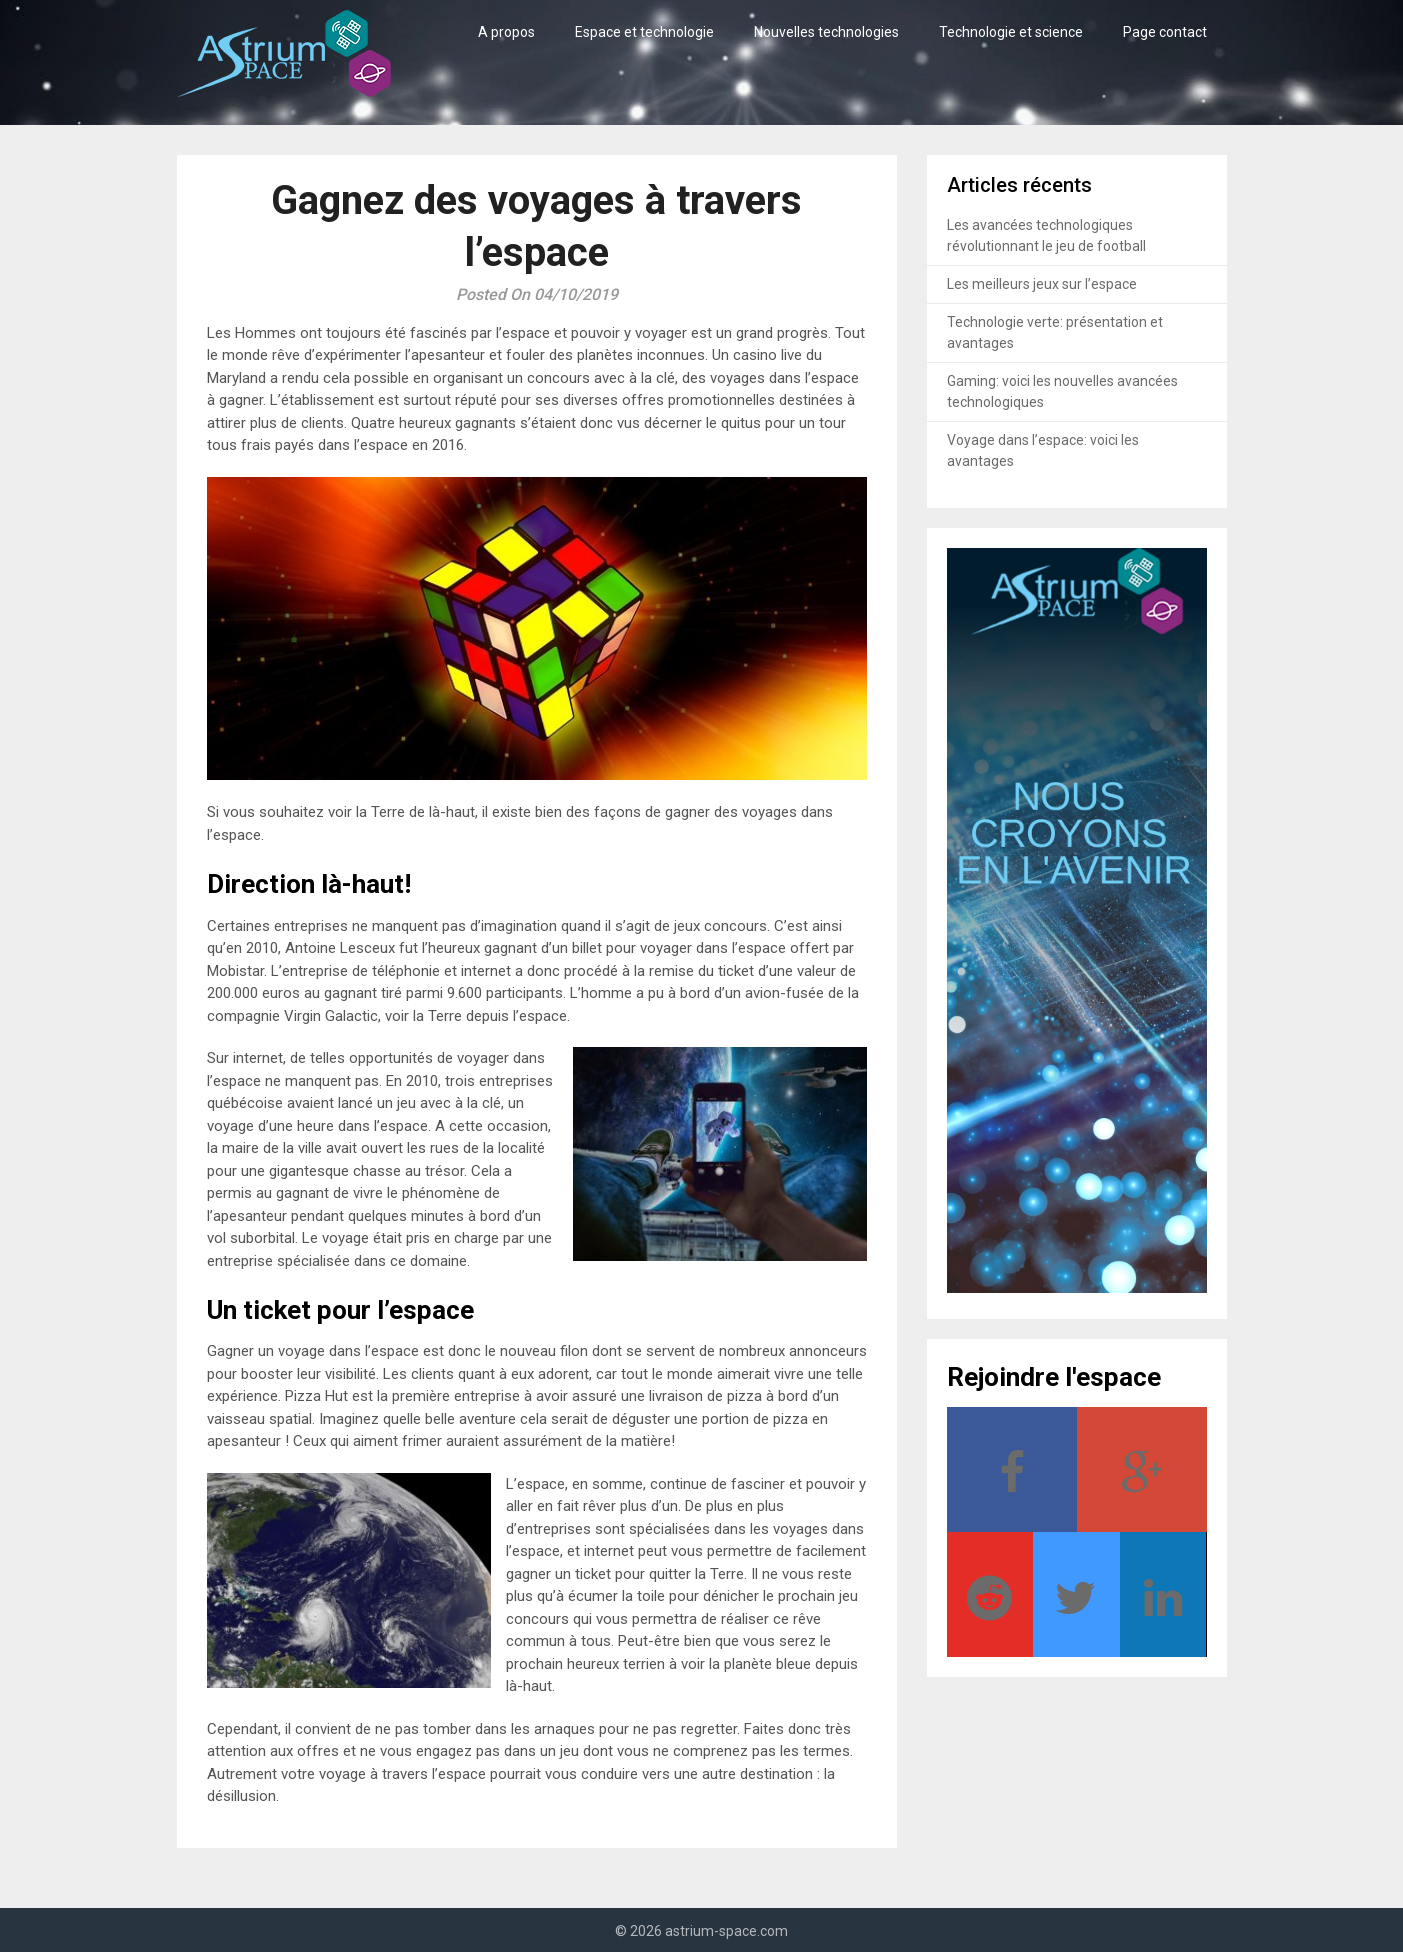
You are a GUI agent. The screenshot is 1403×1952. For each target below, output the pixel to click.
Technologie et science (1011, 32)
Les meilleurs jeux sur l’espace (1042, 284)
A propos (506, 32)
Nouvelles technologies (826, 32)
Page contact (1165, 32)
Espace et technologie (644, 32)
